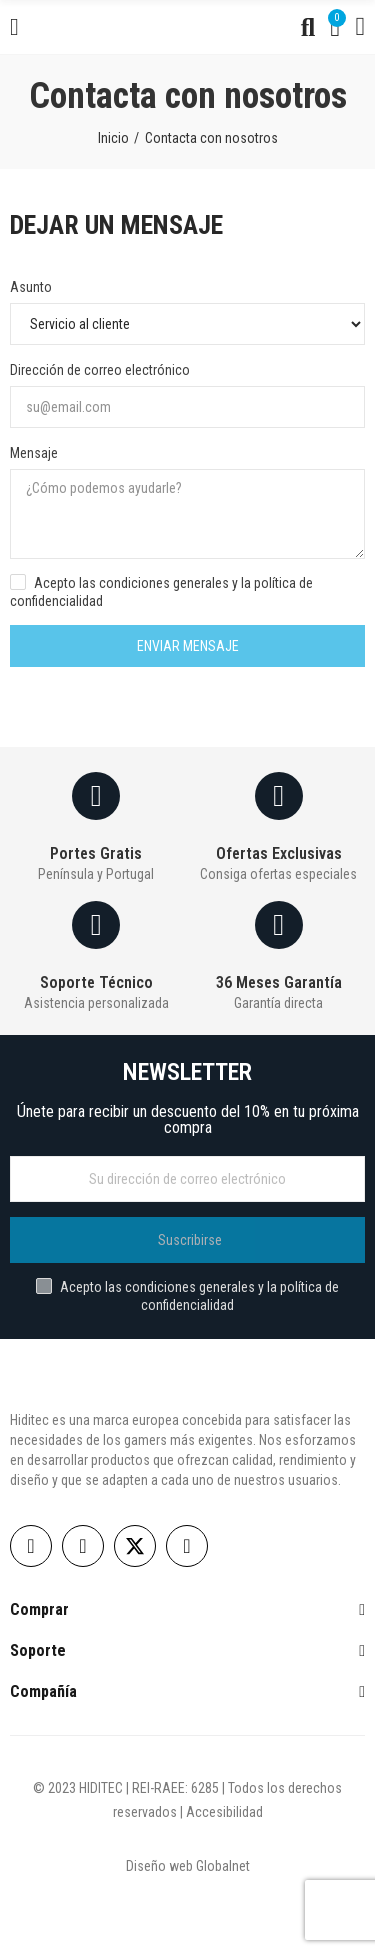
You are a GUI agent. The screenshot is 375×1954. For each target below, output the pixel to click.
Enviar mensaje (188, 646)
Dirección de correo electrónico (100, 370)
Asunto (31, 287)
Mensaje (34, 453)
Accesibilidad (224, 1812)
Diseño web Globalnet (188, 1866)
